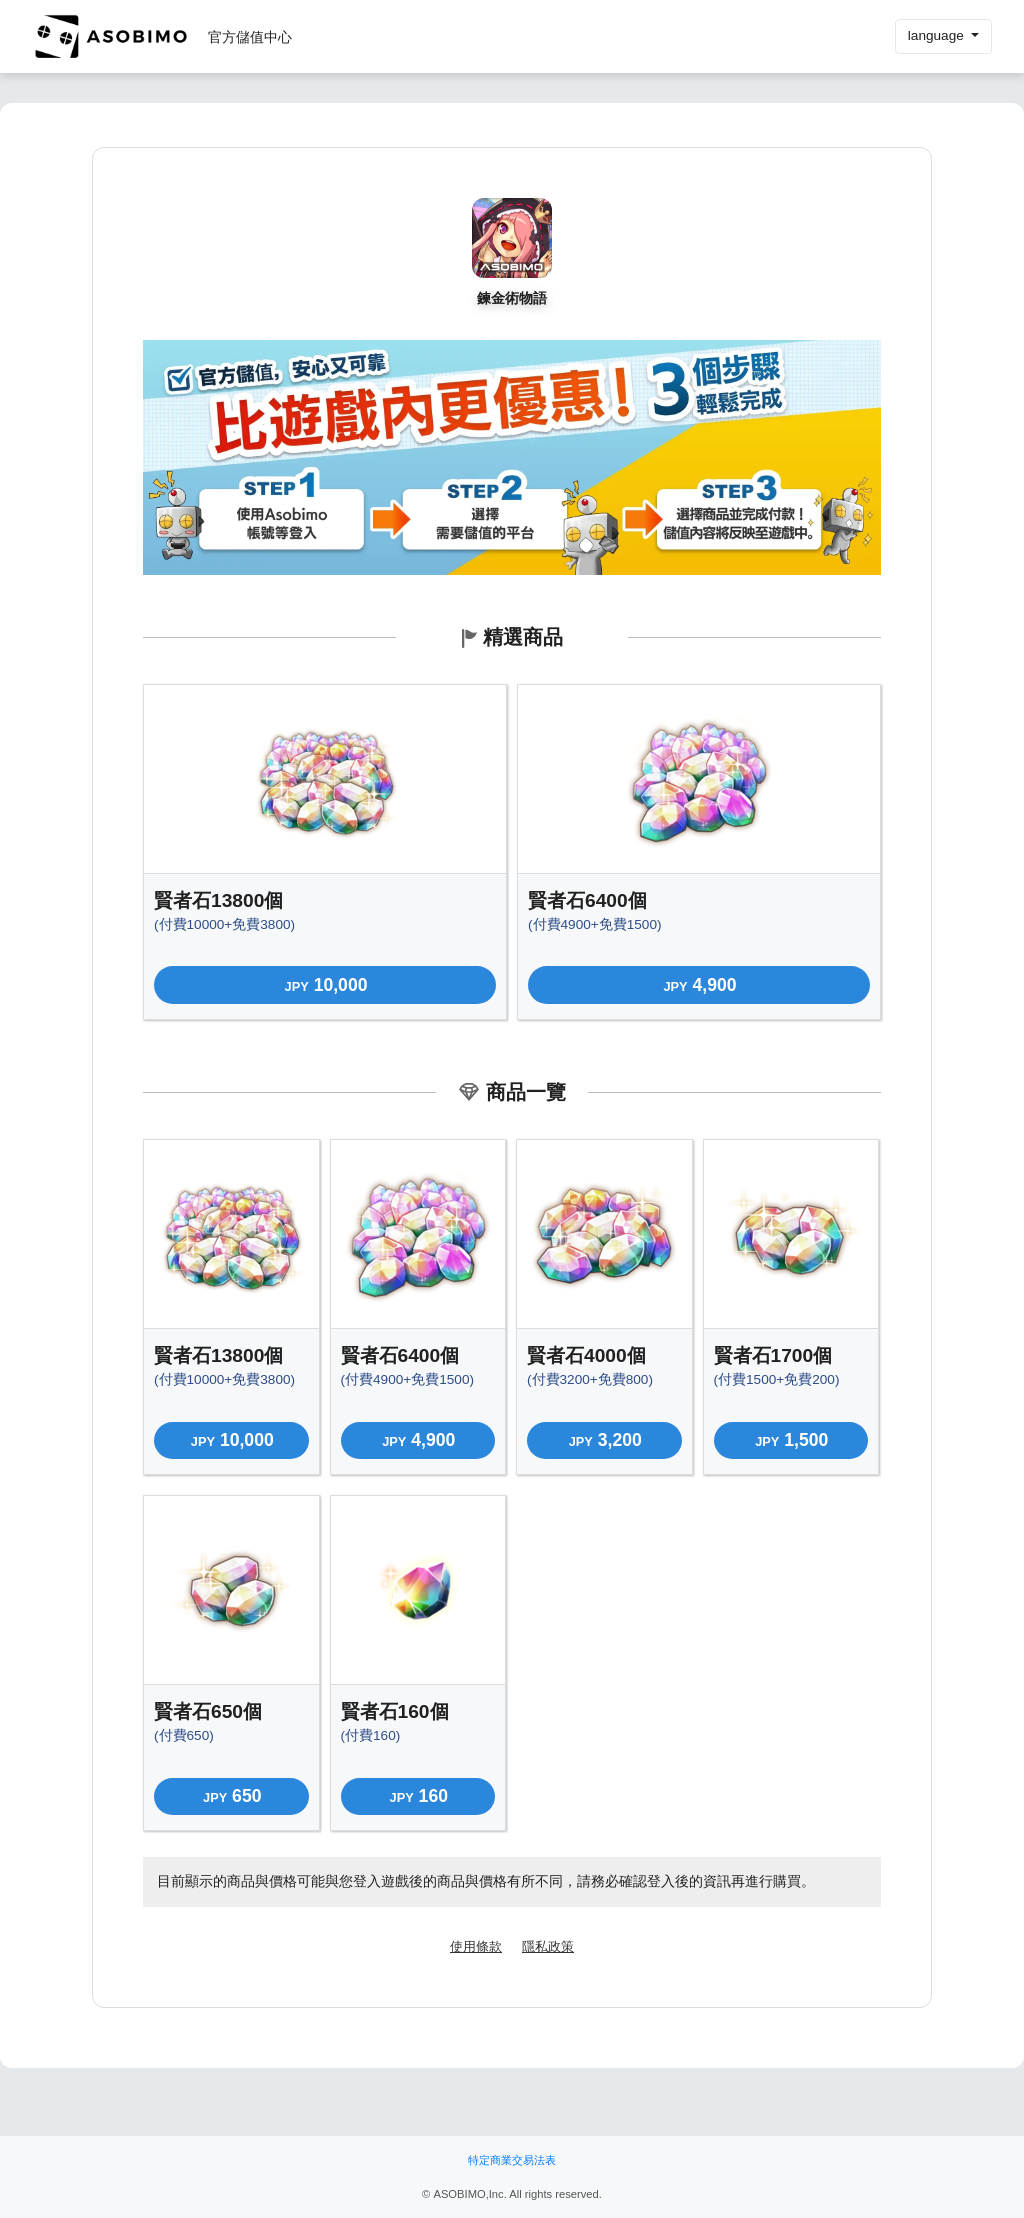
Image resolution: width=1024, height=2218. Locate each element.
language (938, 35)
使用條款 (476, 1946)
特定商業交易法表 (512, 2160)
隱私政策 (548, 1946)
